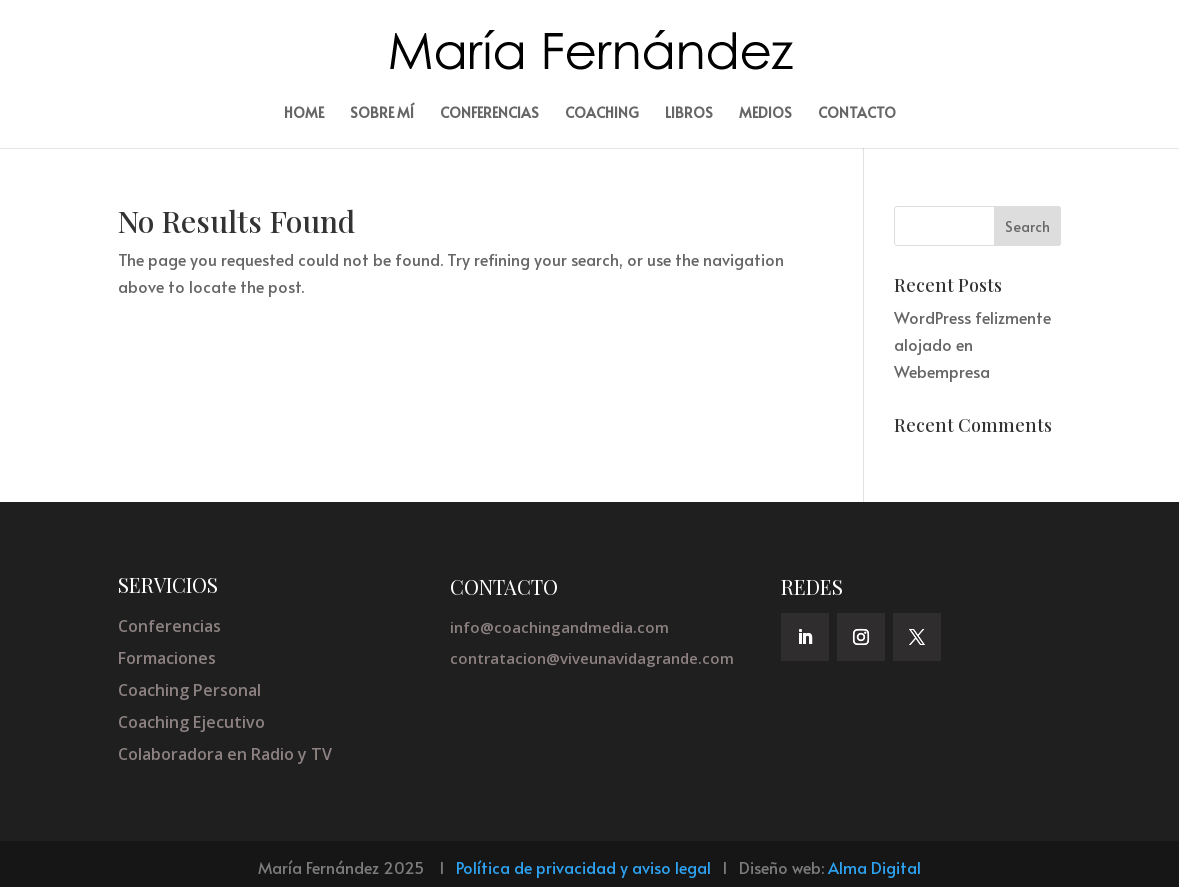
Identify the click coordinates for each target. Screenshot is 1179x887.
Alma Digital (874, 867)
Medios (765, 114)
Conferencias (489, 114)
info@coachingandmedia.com (559, 627)
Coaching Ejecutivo (191, 722)
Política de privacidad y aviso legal (583, 867)
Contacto (857, 114)
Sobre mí (382, 114)
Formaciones (167, 658)
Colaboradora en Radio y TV (225, 754)
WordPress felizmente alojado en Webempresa (972, 344)
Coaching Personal (189, 690)
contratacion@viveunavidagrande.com (592, 658)
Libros (689, 114)
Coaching (602, 114)
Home (304, 114)
